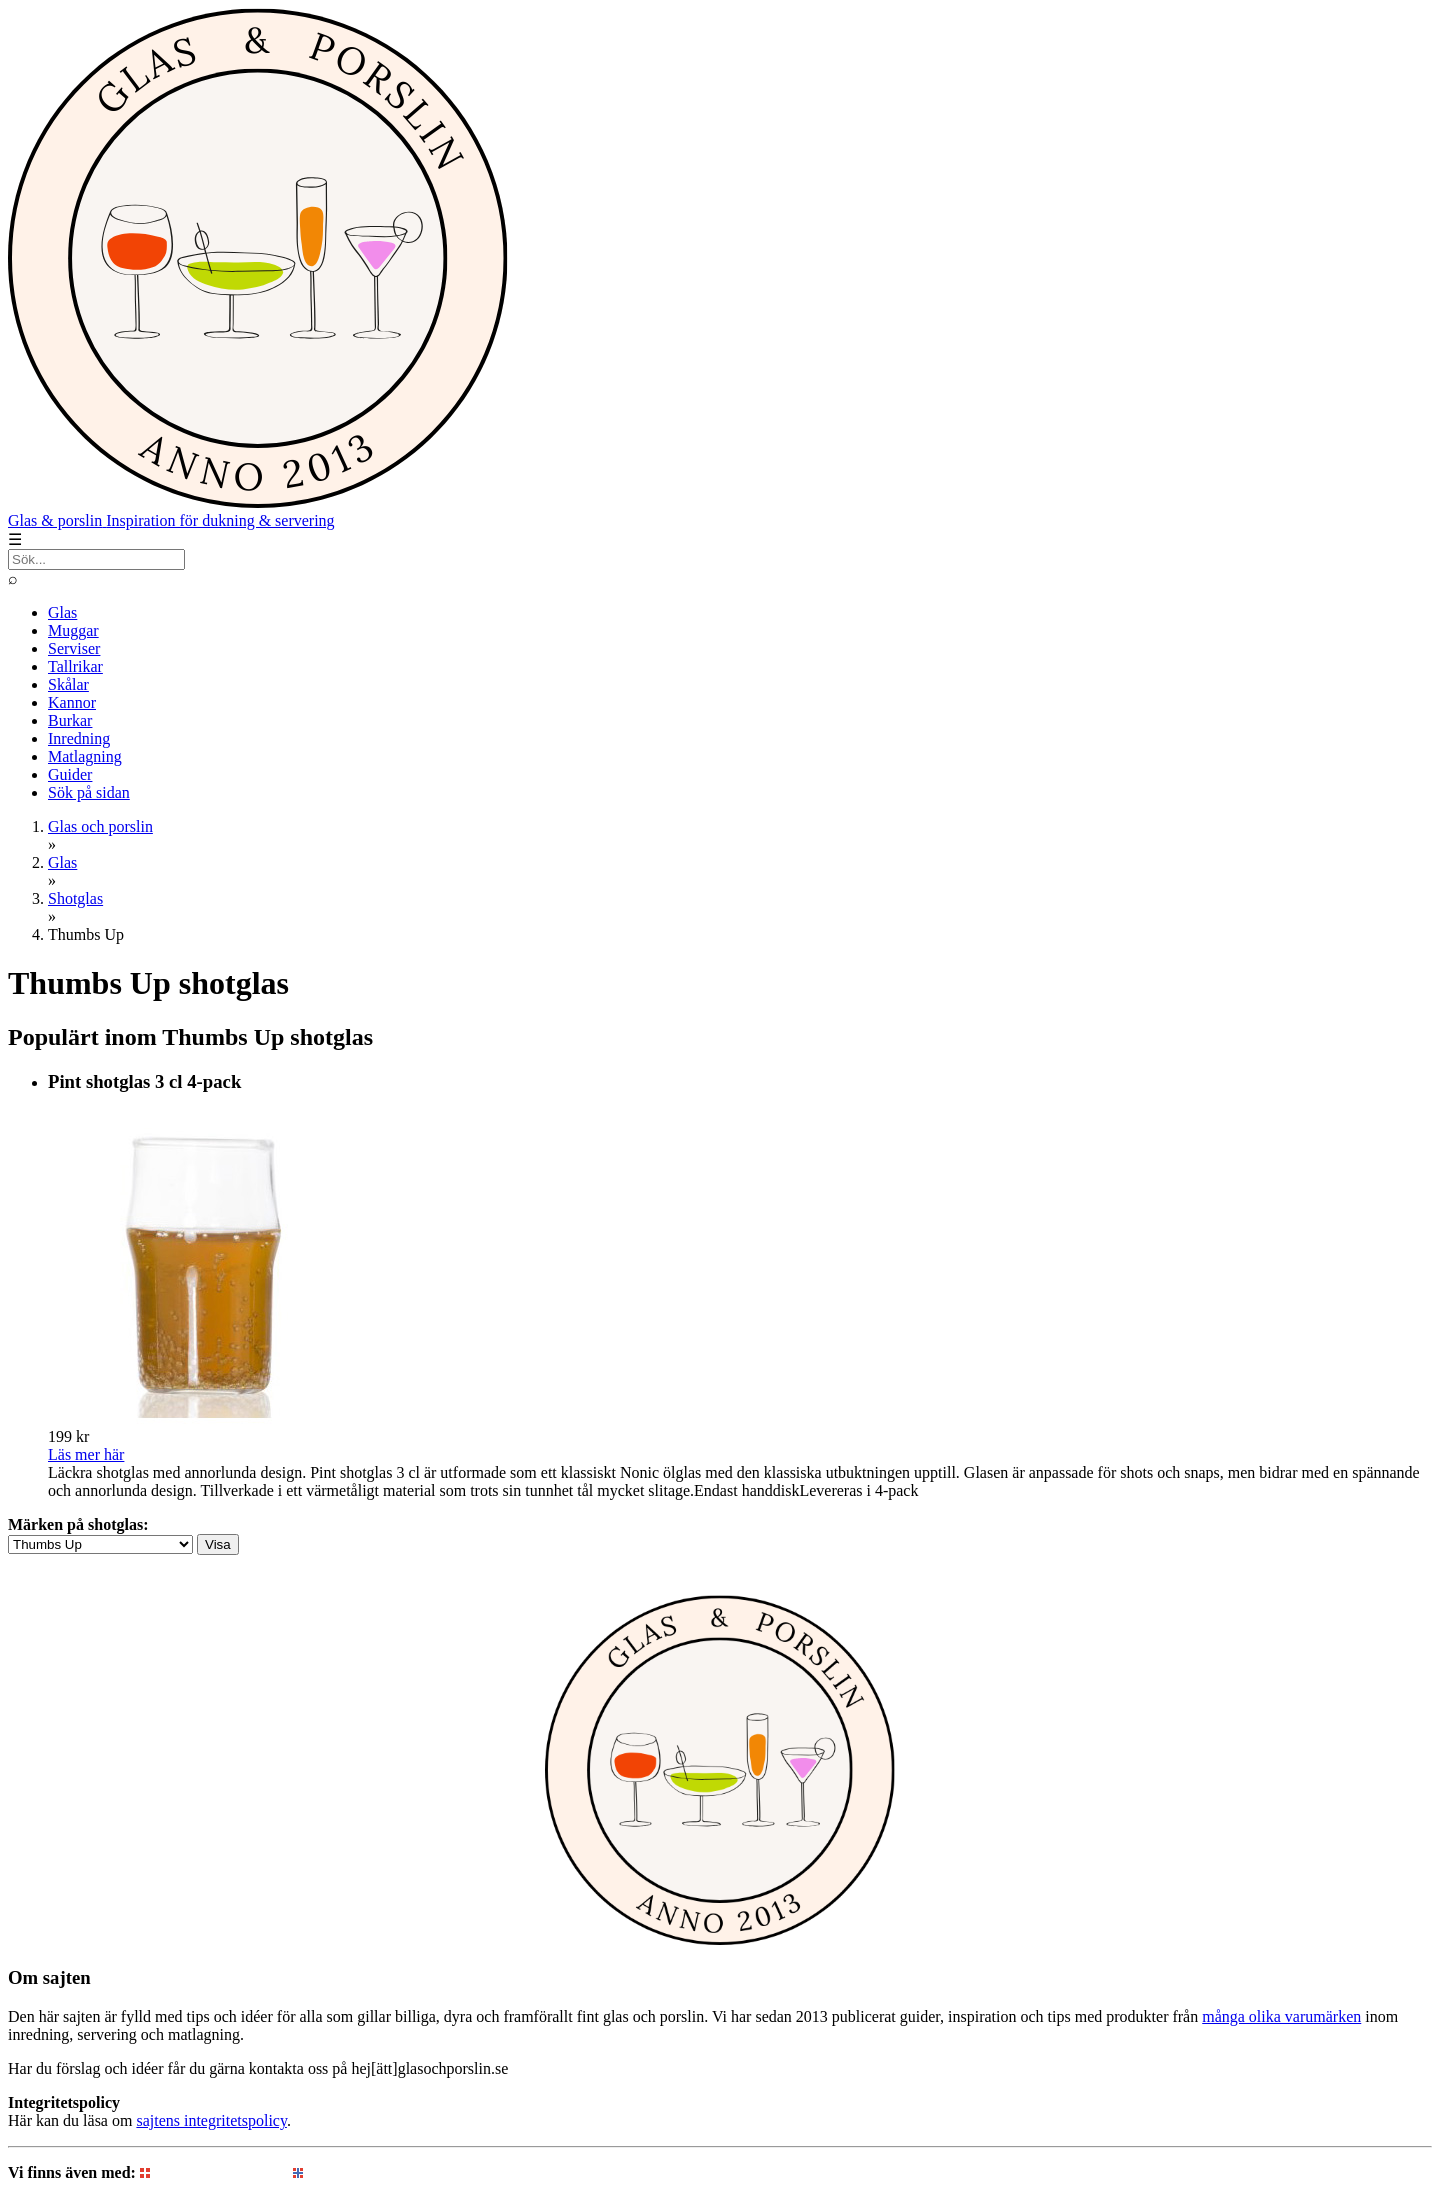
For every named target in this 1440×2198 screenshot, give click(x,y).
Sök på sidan (89, 792)
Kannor (72, 702)
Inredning (79, 738)
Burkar (70, 720)
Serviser (74, 648)
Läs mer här (86, 1454)
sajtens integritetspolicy (211, 2120)
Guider (70, 774)
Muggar (73, 630)
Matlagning (85, 756)
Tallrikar (75, 666)
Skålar (68, 684)
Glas (62, 612)
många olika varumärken (1281, 2016)
